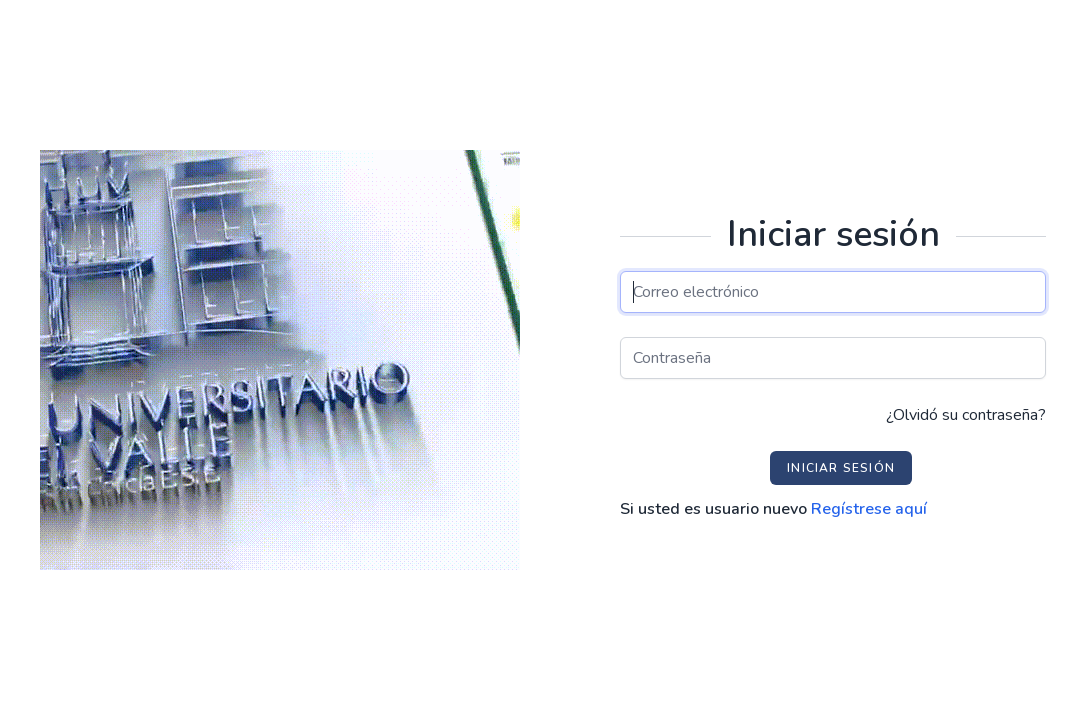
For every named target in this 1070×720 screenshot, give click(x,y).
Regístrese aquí (869, 509)
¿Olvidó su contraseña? (966, 415)
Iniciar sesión (841, 468)
